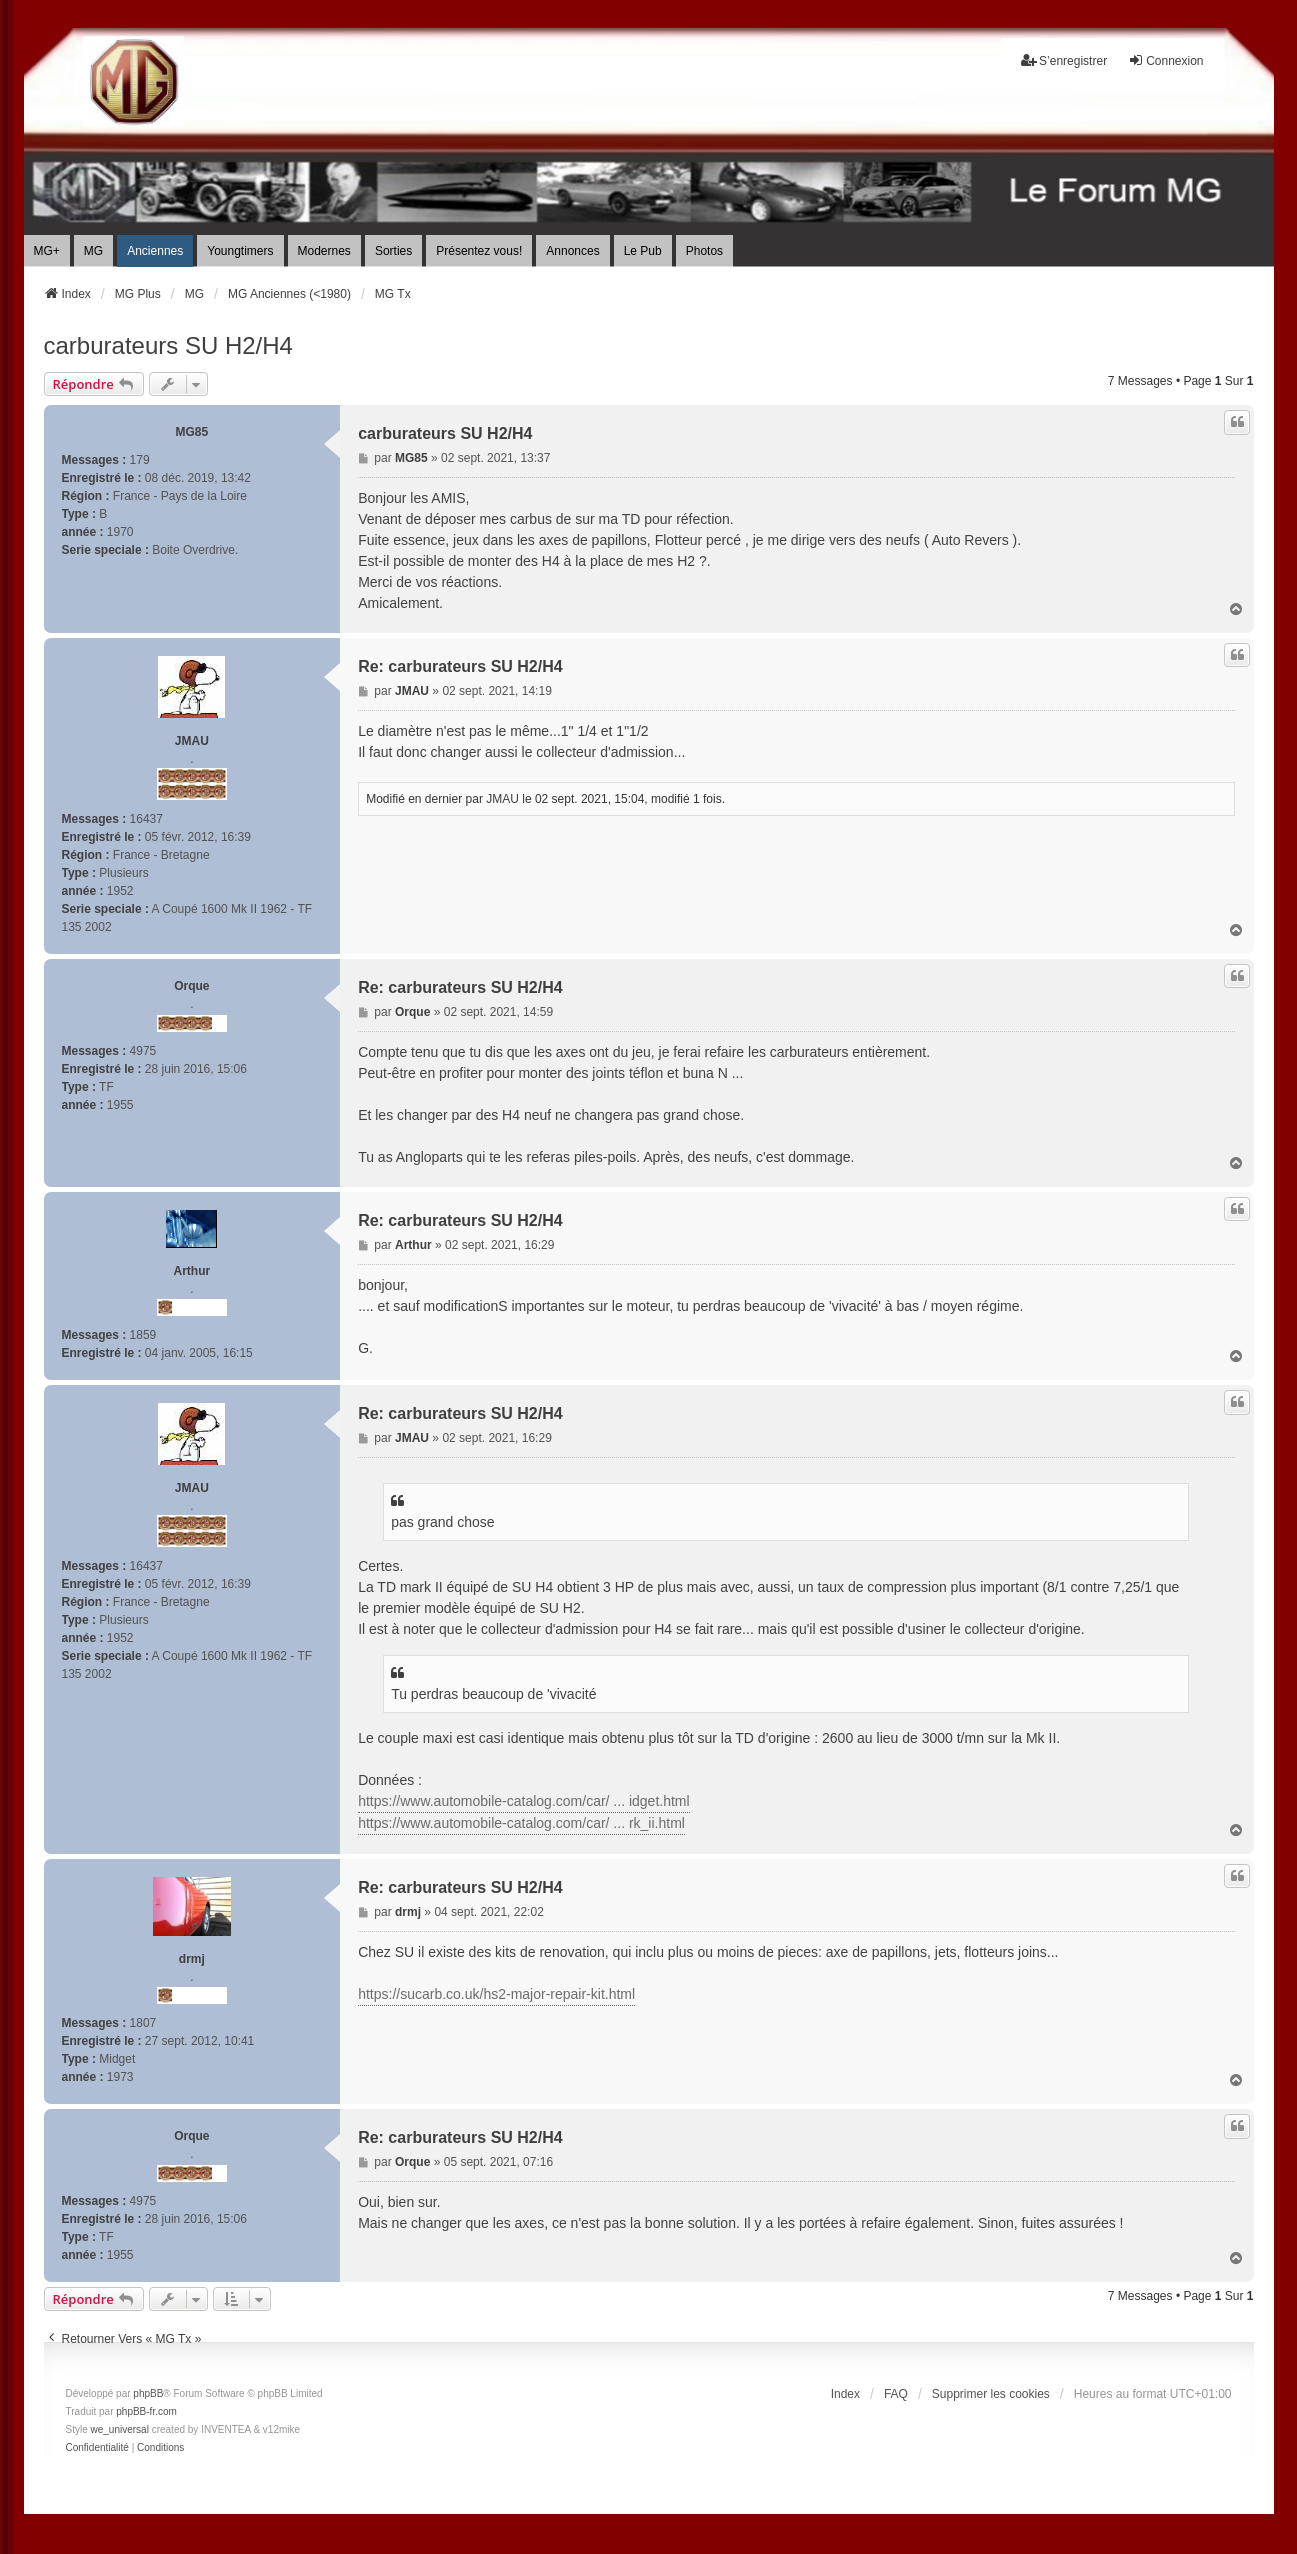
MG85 (191, 432)
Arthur (191, 1271)
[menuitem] (97, 2448)
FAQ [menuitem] (896, 2394)
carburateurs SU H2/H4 (168, 345)
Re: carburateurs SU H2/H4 (460, 666)
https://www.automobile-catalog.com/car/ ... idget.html (523, 1801)
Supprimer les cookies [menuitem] (991, 2394)
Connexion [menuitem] (1165, 60)
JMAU (192, 741)
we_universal (120, 2429)
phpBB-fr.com (146, 2411)
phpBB (148, 2393)
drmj (192, 1959)
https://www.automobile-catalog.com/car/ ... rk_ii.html (521, 1823)
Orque (191, 986)
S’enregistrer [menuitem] (1064, 60)
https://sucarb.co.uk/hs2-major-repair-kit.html (496, 1994)
